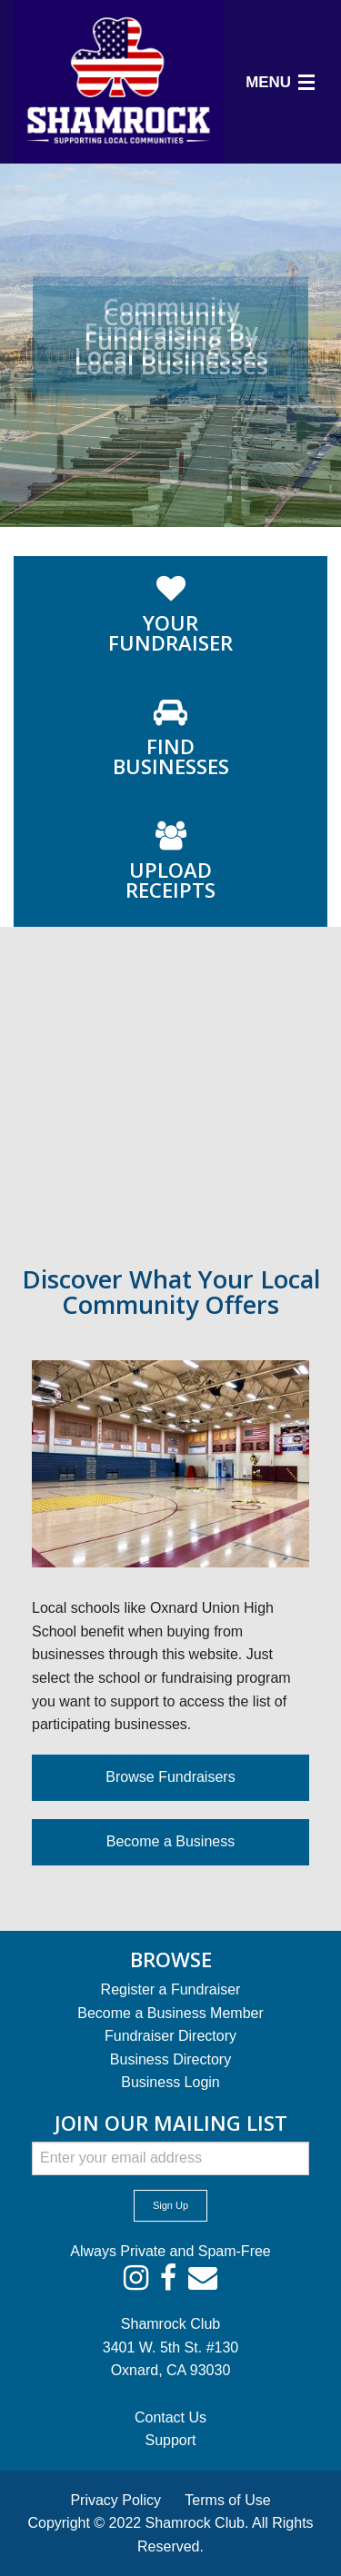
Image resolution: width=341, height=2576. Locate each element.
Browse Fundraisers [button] (170, 1777)
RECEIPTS (170, 879)
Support (170, 2440)
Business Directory (170, 2059)
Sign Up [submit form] (170, 2205)
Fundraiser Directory (170, 2036)
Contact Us (170, 2417)
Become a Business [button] (170, 1841)
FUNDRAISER (170, 632)
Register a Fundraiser (171, 1989)
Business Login (170, 2082)
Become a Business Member (170, 2013)
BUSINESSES (171, 756)
